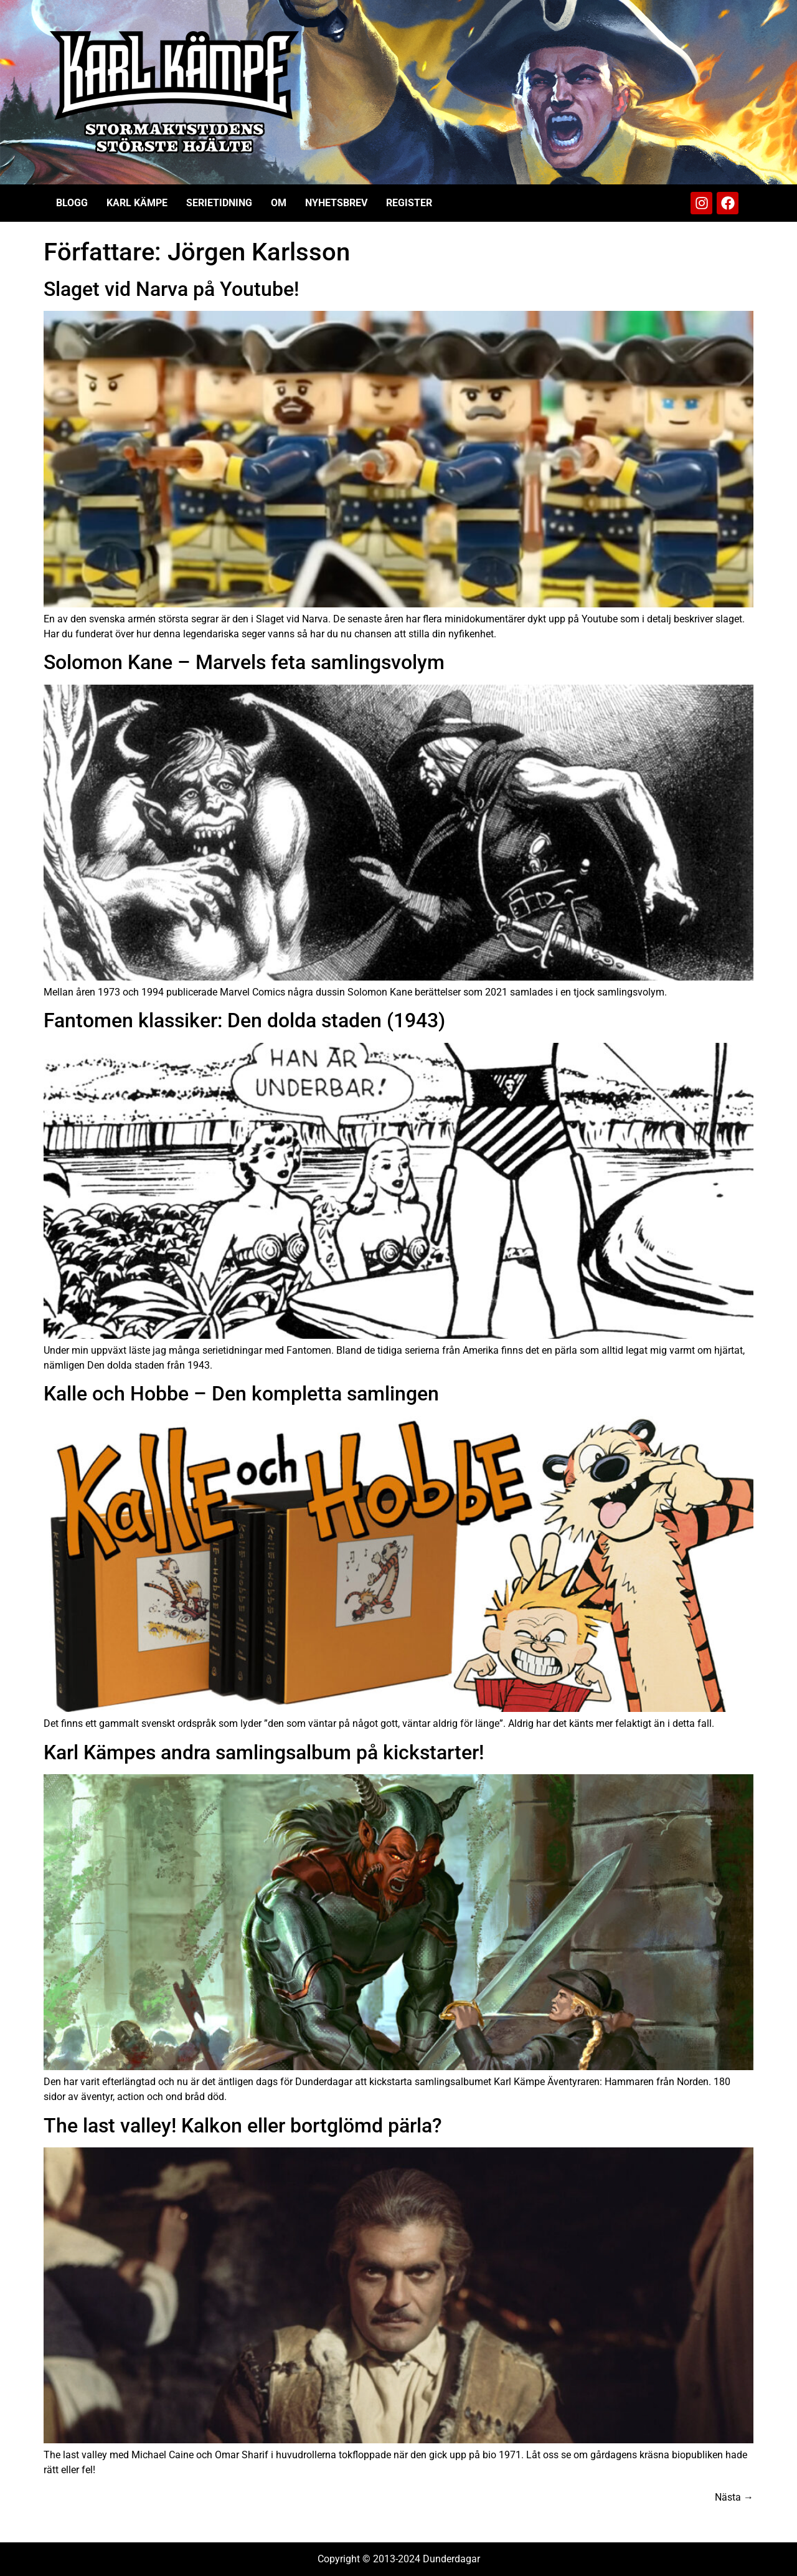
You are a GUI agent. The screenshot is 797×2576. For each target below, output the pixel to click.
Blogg (72, 203)
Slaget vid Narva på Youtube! (171, 289)
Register (409, 203)
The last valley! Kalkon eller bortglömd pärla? (243, 2125)
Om (278, 203)
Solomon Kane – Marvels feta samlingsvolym (244, 662)
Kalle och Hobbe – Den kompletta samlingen (241, 1393)
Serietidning (219, 203)
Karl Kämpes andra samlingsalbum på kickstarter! (264, 1752)
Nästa (734, 2497)
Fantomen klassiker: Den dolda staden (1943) (244, 1020)
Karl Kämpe (136, 203)
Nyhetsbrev (336, 203)
